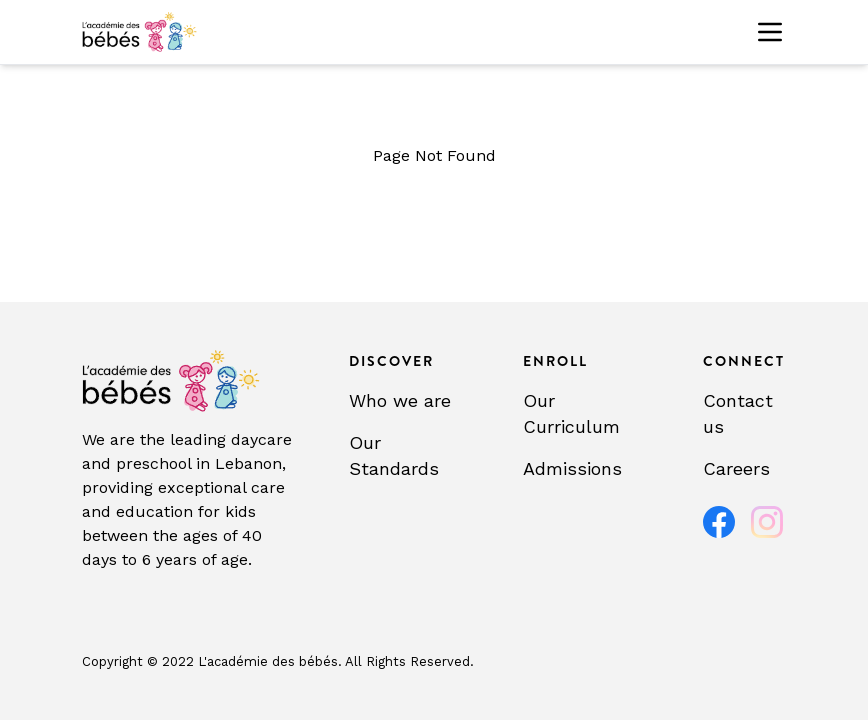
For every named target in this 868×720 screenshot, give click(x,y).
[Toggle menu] (770, 32)
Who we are (400, 400)
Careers (736, 468)
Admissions (572, 468)
